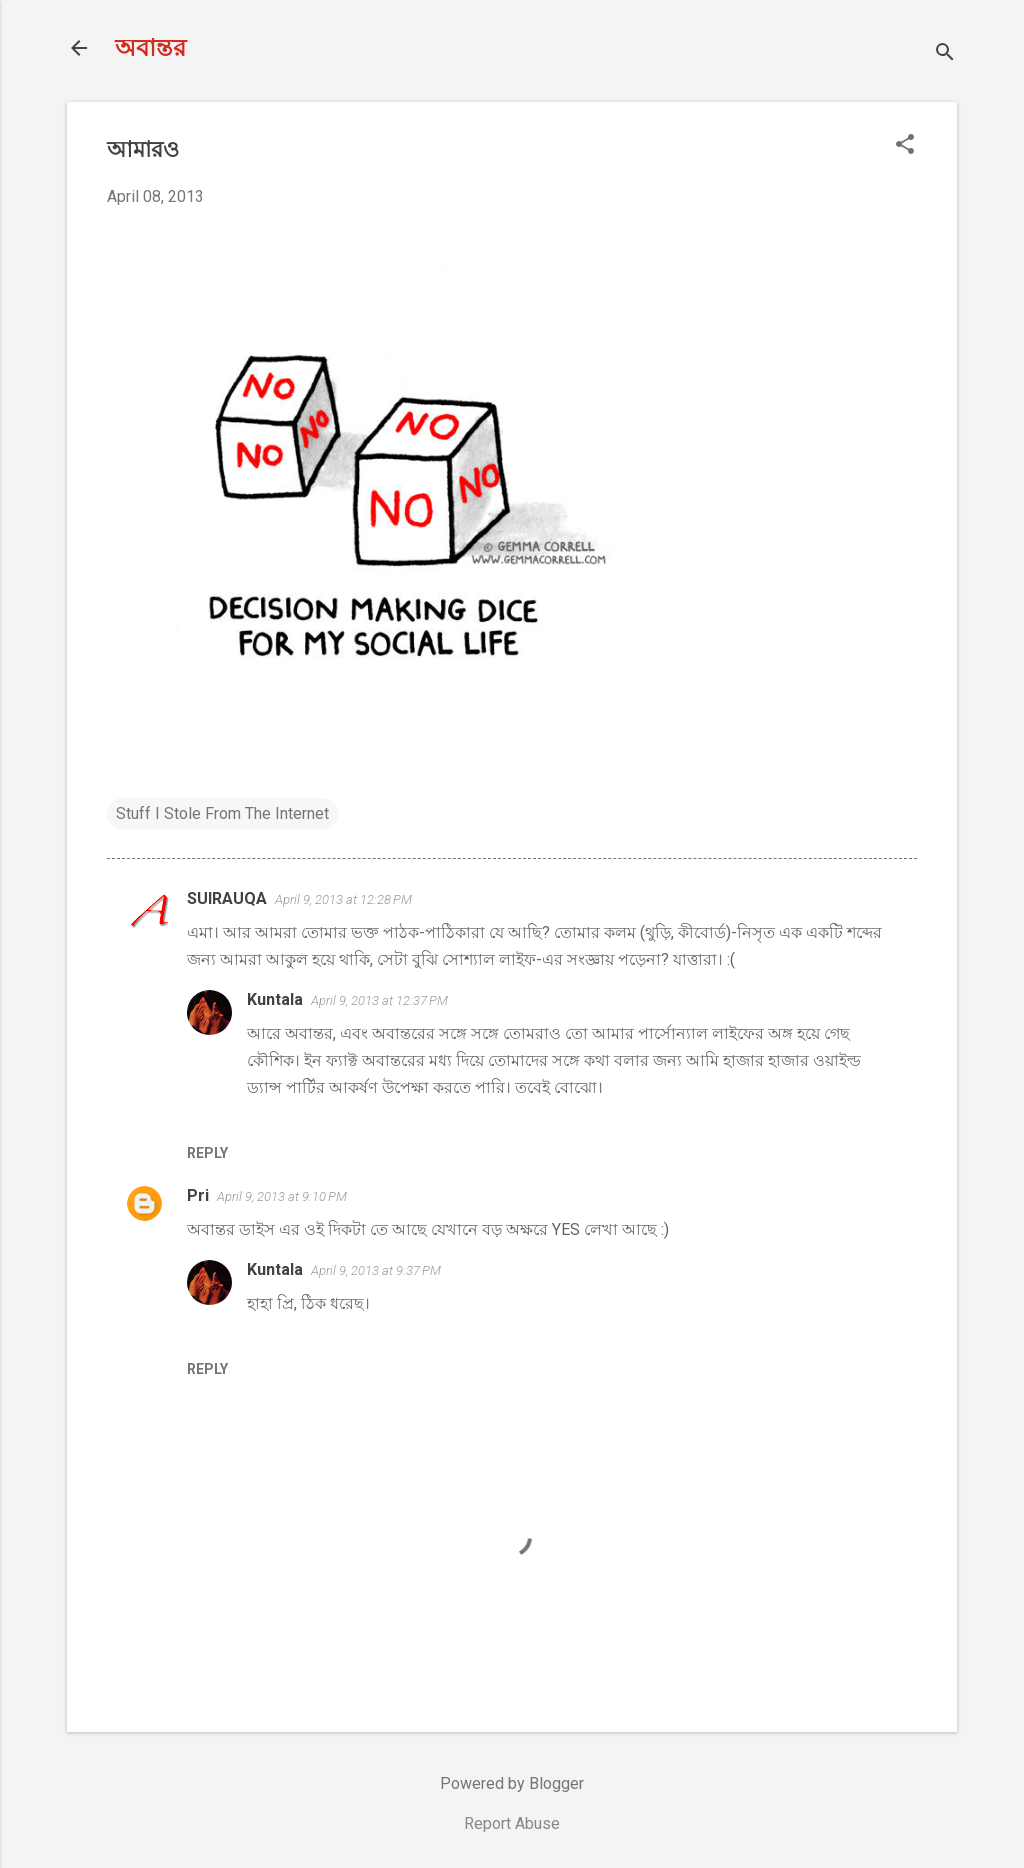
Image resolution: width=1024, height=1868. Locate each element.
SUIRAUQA (227, 898)
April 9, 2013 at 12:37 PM (379, 1000)
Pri (198, 1195)
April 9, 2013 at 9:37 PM (376, 1270)
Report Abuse (512, 1823)
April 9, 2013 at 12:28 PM (343, 899)
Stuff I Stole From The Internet (222, 813)
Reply (207, 1153)
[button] (905, 146)
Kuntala (275, 999)
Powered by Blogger (512, 1783)
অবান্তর (150, 48)
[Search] (945, 54)
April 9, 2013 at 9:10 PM (282, 1196)
